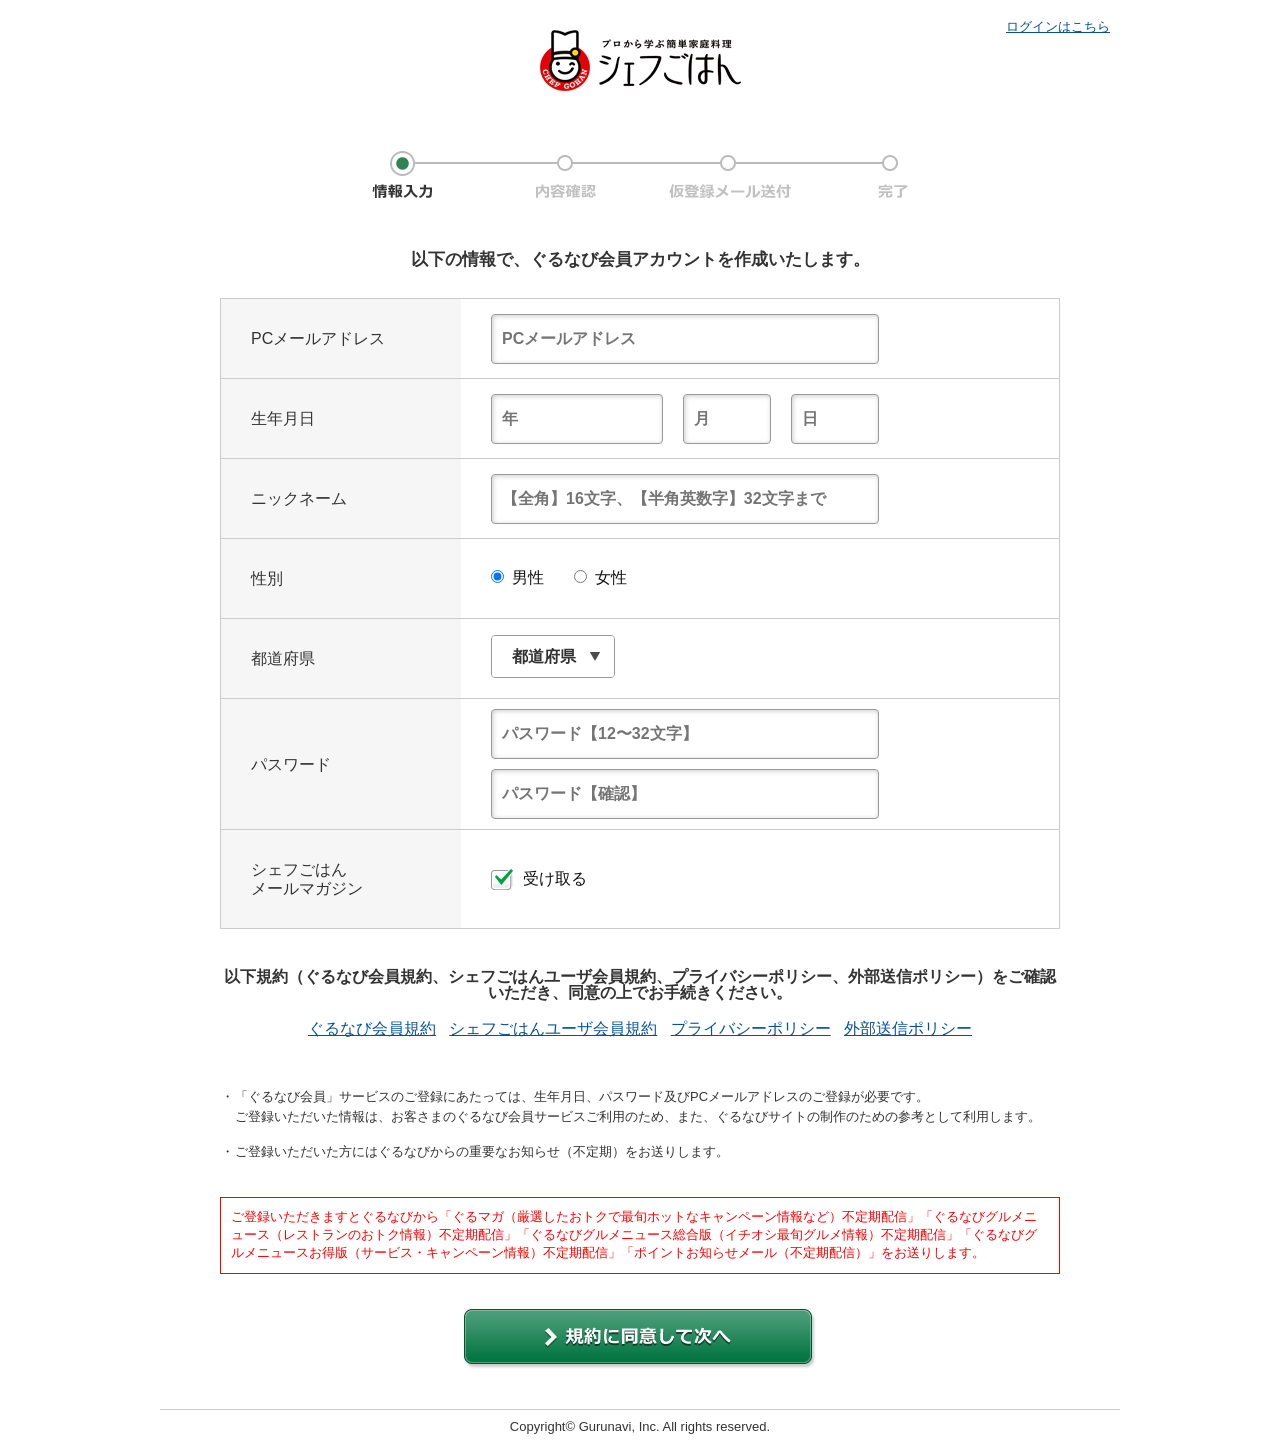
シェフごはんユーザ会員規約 (553, 1029)
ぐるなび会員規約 (372, 1029)
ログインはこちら (1058, 26)
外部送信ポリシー (908, 1029)
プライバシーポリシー (751, 1029)
